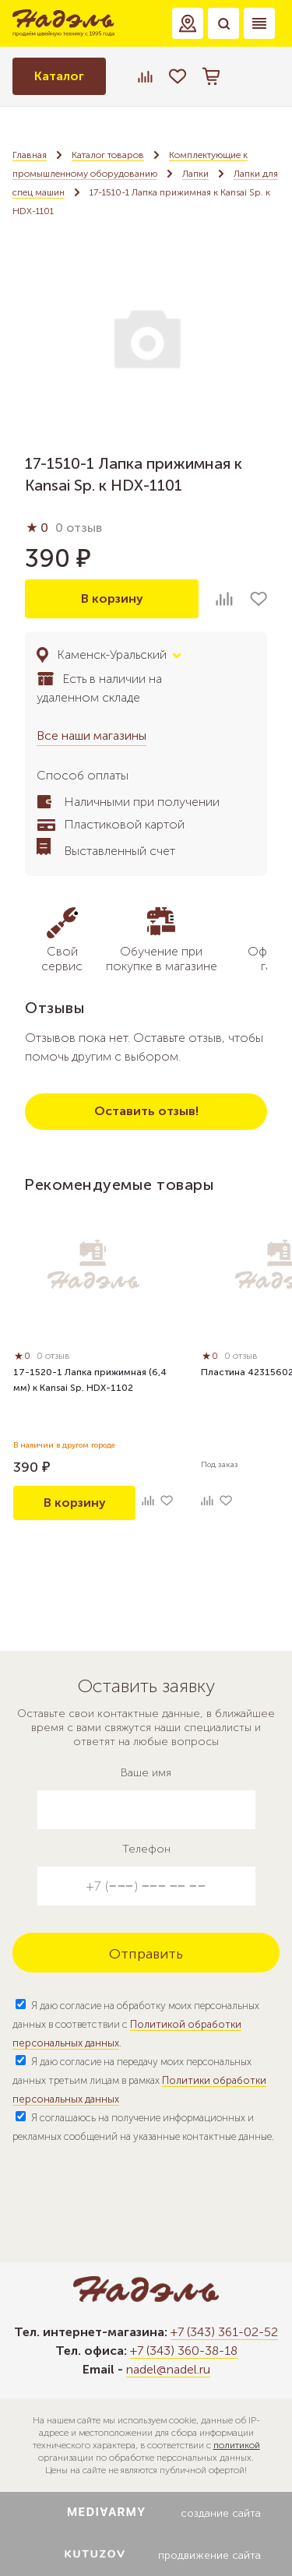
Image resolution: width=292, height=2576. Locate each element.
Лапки (195, 173)
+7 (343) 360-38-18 (183, 2350)
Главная (29, 155)
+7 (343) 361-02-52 (224, 2331)
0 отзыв (78, 527)
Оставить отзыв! (146, 1110)
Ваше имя (146, 1772)
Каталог (59, 76)
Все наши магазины (91, 735)
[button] (187, 23)
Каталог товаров (108, 155)
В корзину (112, 598)
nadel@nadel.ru (168, 2369)
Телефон (146, 1849)
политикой (236, 2445)
